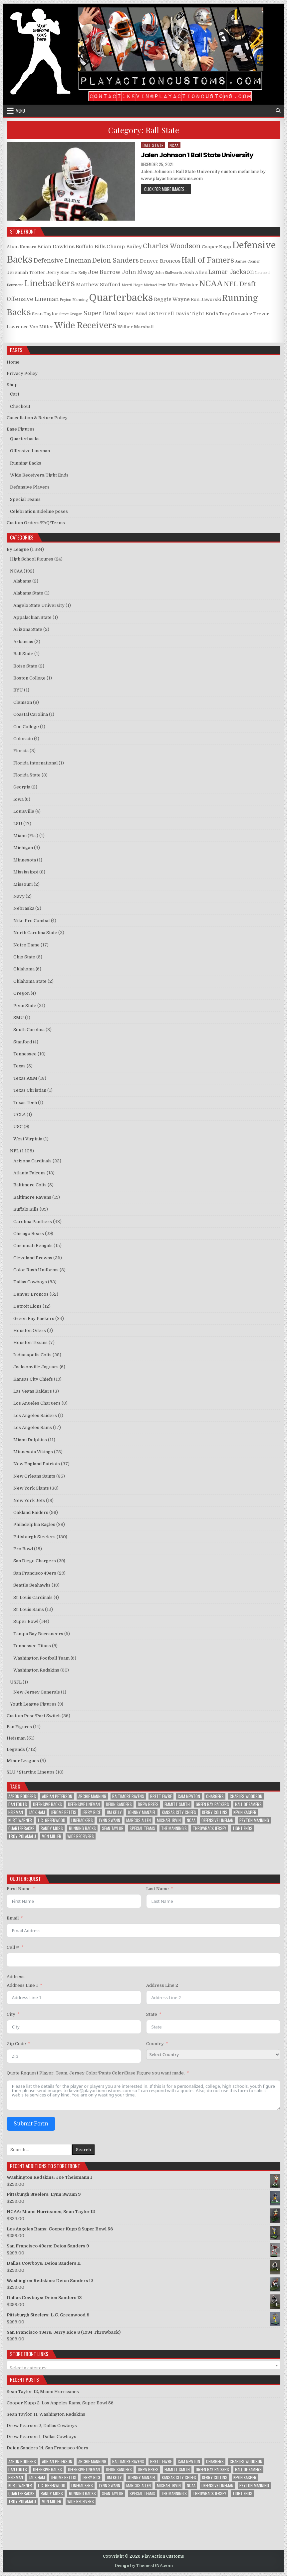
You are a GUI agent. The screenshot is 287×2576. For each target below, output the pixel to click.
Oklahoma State (30, 981)
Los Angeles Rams (32, 1427)
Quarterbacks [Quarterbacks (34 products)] (121, 297)
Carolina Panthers (32, 1221)
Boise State (25, 665)
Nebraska (23, 908)
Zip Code (16, 2043)
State (151, 2014)
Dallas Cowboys (30, 1281)
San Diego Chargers (34, 1560)
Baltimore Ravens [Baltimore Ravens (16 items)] (128, 1796)
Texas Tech (25, 1102)
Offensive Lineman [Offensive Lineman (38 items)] (217, 1820)
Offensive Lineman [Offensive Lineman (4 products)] (33, 299)
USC (18, 1126)
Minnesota (24, 859)
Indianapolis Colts (32, 1354)
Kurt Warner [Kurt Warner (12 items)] (20, 1820)
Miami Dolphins (30, 1439)
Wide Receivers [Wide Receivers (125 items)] (80, 1836)
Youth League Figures (33, 1704)
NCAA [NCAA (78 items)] (191, 1820)
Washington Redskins (36, 1670)
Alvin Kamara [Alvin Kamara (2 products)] (21, 246)
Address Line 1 (22, 1985)
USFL (16, 1682)
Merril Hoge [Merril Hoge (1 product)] (132, 285)
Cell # (13, 1947)
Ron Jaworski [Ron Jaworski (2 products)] (206, 299)
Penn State (24, 1005)
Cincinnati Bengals (33, 1245)
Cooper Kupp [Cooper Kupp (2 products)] (216, 246)
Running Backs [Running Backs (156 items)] (82, 1828)
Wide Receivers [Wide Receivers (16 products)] (85, 325)
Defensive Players (30, 487)
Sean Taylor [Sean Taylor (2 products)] (45, 313)
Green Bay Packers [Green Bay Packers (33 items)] (212, 1804)
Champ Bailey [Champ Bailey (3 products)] (124, 247)
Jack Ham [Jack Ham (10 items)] (37, 1812)
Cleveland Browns (32, 1257)
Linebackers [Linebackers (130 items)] (82, 1820)
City (11, 2014)
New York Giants (31, 1488)
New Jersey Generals (36, 1692)
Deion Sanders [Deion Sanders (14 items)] (119, 1804)
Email (13, 1918)
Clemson (22, 702)
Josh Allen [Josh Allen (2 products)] (195, 272)
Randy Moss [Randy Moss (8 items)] (52, 1828)
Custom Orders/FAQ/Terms (36, 522)
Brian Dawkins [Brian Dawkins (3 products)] (56, 247)
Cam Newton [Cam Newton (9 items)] (189, 1796)
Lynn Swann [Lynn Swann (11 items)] (109, 1820)
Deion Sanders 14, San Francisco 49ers (47, 2447)
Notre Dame (26, 944)
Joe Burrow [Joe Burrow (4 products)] (104, 272)
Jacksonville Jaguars (36, 1366)
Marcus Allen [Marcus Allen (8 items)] (138, 1820)
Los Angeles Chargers (37, 1403)
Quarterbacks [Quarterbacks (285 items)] (21, 1828)
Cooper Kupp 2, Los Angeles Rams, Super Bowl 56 (60, 2402)
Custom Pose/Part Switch (34, 1715)
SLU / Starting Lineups (31, 1772)
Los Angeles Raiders (35, 1415)
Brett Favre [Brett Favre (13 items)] (161, 1796)
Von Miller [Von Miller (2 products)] (41, 326)
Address (16, 1976)
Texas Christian (29, 1090)
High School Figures (31, 559)
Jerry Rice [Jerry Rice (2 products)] (58, 272)
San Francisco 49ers (34, 1573)
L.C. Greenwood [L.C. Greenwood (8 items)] (51, 1820)
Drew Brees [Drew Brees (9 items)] (148, 1804)
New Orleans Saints (34, 1476)
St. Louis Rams (28, 1609)
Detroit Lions (27, 1306)
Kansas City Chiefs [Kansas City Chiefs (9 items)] (179, 1812)
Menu (20, 110)
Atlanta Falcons (29, 1172)
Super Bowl (25, 1621)
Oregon (21, 993)
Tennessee (25, 1053)
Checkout (20, 406)
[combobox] (144, 2365)
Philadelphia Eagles (34, 1524)
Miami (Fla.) (25, 835)
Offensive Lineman (30, 450)
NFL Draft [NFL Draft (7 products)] (240, 284)
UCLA (19, 1114)
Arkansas (23, 641)
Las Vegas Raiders (32, 1391)
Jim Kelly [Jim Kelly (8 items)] (114, 1812)
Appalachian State (32, 617)
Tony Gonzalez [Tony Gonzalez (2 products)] (235, 313)
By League (18, 549)
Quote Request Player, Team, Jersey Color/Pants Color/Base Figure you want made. (96, 2072)
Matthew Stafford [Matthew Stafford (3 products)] (98, 285)
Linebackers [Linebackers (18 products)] (49, 283)
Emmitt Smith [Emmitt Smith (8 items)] (177, 1804)
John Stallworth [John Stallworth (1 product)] (168, 273)
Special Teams (25, 499)
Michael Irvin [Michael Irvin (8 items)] (169, 1820)
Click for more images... (167, 188)
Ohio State (24, 956)
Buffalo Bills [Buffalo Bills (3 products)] (91, 247)
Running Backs (25, 463)
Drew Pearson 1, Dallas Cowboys (41, 2436)
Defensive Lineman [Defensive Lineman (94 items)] (84, 1804)
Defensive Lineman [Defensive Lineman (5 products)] (62, 260)
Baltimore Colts (30, 1184)
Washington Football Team (41, 1658)
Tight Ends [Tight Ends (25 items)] (242, 1828)
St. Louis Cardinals (33, 1597)
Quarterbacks (25, 438)
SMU (18, 1017)
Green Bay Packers (33, 1318)
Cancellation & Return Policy (37, 417)
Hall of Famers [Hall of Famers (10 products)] (207, 260)
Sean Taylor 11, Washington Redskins (46, 2414)
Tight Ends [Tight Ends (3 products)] (204, 314)
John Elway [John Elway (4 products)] (138, 272)
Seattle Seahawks (32, 1585)
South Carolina (29, 1029)
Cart (14, 394)
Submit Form (31, 2124)
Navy (19, 896)
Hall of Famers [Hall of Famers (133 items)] (248, 1804)
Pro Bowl (23, 1548)
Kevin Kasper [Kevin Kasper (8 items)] (244, 1812)
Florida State (27, 774)
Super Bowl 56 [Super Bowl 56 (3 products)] (137, 314)
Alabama (22, 581)
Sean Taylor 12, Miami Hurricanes (43, 2391)
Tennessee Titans (32, 1645)
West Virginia (27, 1138)
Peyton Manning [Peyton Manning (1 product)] (74, 300)
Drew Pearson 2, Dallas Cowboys (42, 2425)
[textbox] (143, 2368)
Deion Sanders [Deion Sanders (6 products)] (115, 260)
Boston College (29, 677)
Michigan (23, 847)
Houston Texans (30, 1342)
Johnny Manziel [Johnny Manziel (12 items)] (142, 1812)
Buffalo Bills (26, 1209)
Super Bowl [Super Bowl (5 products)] (101, 313)
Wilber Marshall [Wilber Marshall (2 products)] (136, 326)
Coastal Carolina (30, 714)
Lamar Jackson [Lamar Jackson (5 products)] (231, 272)
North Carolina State (35, 932)
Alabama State (28, 593)
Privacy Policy (22, 373)
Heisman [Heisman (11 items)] (15, 1812)
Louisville (23, 811)
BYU (18, 689)
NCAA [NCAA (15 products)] (211, 283)
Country (155, 2043)
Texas (19, 1065)
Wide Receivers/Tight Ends (39, 475)
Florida (21, 750)
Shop (12, 384)
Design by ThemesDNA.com (144, 2565)
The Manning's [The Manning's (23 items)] (174, 1828)
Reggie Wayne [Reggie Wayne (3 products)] (172, 299)
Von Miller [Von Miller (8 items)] (51, 1836)
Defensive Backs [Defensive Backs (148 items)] (47, 1804)
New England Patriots (36, 1463)
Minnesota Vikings (33, 1451)
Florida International (35, 762)
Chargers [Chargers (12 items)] (215, 1796)
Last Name (157, 1888)
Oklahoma (24, 968)
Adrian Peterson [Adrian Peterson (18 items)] (57, 1796)
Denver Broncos (31, 1294)
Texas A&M (25, 1078)
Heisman (16, 1738)
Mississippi (25, 871)
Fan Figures (19, 1726)
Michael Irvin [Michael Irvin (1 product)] (155, 285)
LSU (17, 823)
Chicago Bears (28, 1233)
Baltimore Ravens (32, 1197)
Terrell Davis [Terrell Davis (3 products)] (172, 314)
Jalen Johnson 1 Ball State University (197, 155)
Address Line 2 (162, 1985)
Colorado (23, 738)
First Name (19, 1888)
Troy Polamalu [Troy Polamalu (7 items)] (22, 1836)
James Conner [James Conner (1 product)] (247, 261)
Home (13, 362)
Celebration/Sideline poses (39, 511)
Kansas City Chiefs (33, 1379)
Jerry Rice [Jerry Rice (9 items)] (91, 1812)
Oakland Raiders (30, 1512)
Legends (16, 1749)
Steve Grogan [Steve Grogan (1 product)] (71, 314)
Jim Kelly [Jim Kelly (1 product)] (79, 273)
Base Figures (21, 429)
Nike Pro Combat (31, 920)
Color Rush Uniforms (36, 1269)
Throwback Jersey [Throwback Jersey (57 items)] (209, 1828)
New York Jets (29, 1500)
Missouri (23, 884)
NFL (14, 1150)
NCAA (174, 145)
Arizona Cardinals (32, 1160)
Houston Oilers (29, 1330)
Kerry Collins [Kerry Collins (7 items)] (214, 1812)
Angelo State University (39, 605)
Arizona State (27, 629)
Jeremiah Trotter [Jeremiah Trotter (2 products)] (26, 272)
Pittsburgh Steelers (34, 1536)
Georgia (21, 786)
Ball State (153, 145)
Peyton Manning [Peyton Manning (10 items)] (254, 1820)
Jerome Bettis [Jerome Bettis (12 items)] (63, 1812)
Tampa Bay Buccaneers (38, 1633)
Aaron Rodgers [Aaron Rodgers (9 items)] (22, 1796)
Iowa (18, 799)
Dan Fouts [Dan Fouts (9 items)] (17, 1804)
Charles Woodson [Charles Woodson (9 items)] (246, 1796)
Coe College (26, 726)
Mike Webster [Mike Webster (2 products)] (182, 284)
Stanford (22, 1041)
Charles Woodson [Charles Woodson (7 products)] (172, 246)
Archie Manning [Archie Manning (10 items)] (92, 1796)
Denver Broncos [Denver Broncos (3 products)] (160, 261)
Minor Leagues (23, 1760)
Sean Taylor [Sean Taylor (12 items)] (113, 1828)
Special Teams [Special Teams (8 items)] (142, 1828)
